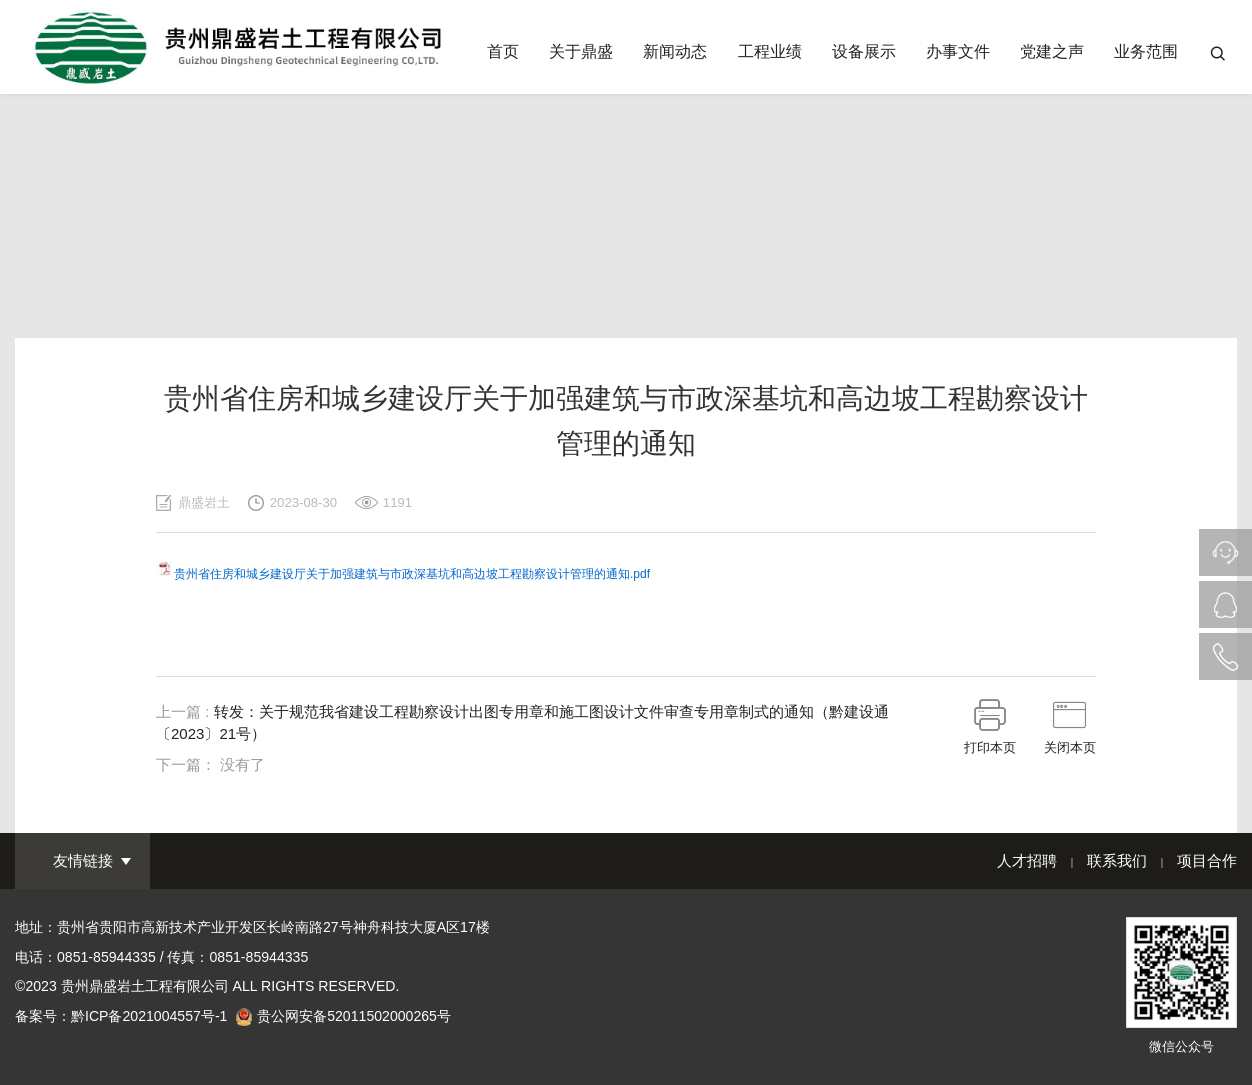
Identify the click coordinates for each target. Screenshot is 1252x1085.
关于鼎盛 (581, 51)
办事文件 (958, 51)
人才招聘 (1027, 860)
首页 (503, 51)
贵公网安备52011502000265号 (354, 1016)
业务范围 (1146, 51)
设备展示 (864, 51)
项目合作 (1207, 860)
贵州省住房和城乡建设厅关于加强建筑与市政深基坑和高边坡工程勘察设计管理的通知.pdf (412, 574)
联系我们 (1117, 860)
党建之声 (1052, 51)
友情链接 (83, 860)
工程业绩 (770, 51)
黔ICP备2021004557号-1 (149, 1016)
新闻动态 (675, 51)
